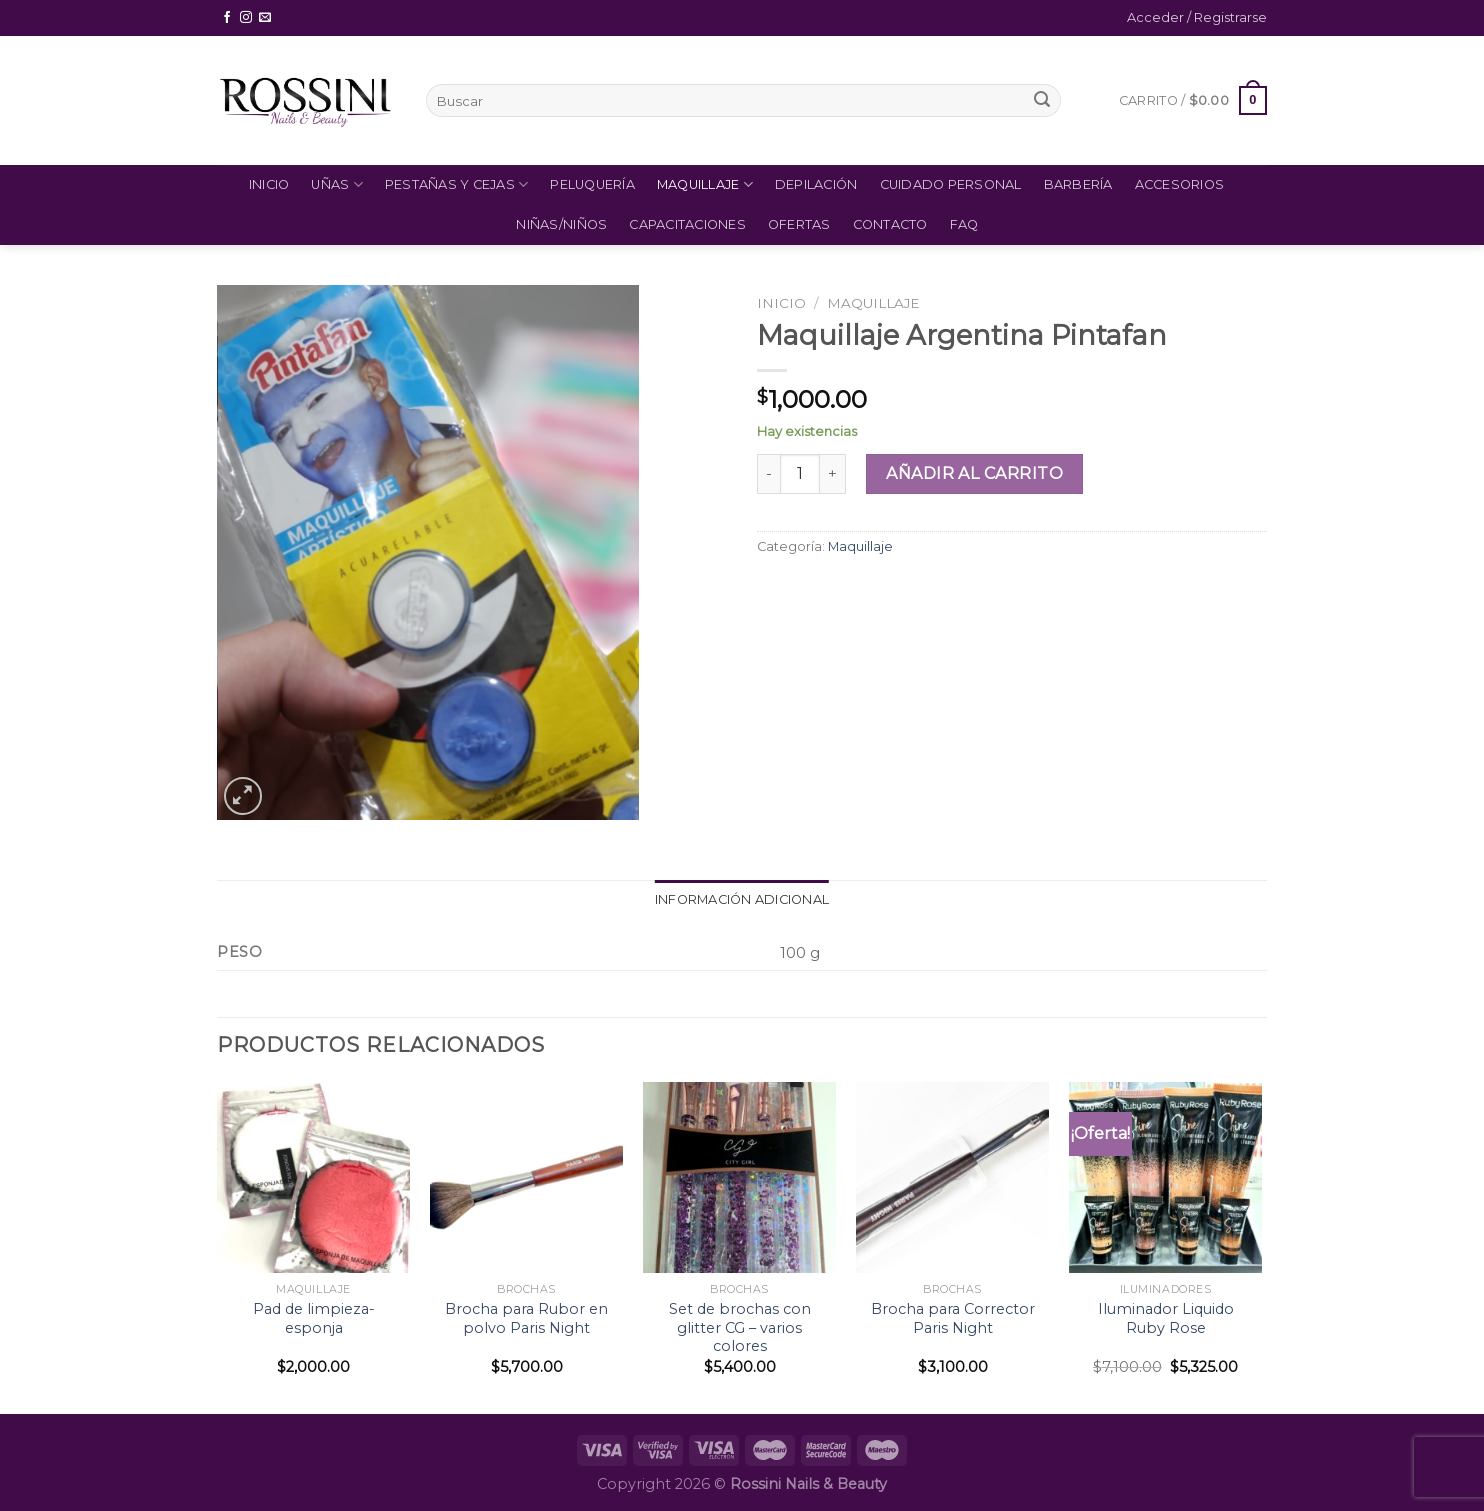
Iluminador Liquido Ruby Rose (1166, 1318)
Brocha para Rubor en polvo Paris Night (526, 1318)
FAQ (964, 224)
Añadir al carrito (974, 473)
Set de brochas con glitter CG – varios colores (740, 1327)
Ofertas (799, 224)
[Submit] (1042, 101)
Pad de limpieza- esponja (314, 1318)
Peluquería (592, 184)
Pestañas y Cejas (457, 184)
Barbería (1078, 184)
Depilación (816, 184)
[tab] (742, 900)
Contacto (890, 224)
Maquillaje (705, 184)
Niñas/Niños (561, 224)
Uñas (336, 184)
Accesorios (1180, 184)
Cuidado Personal (951, 184)
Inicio (269, 184)
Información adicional (742, 899)
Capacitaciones (687, 224)
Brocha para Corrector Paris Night (953, 1318)
